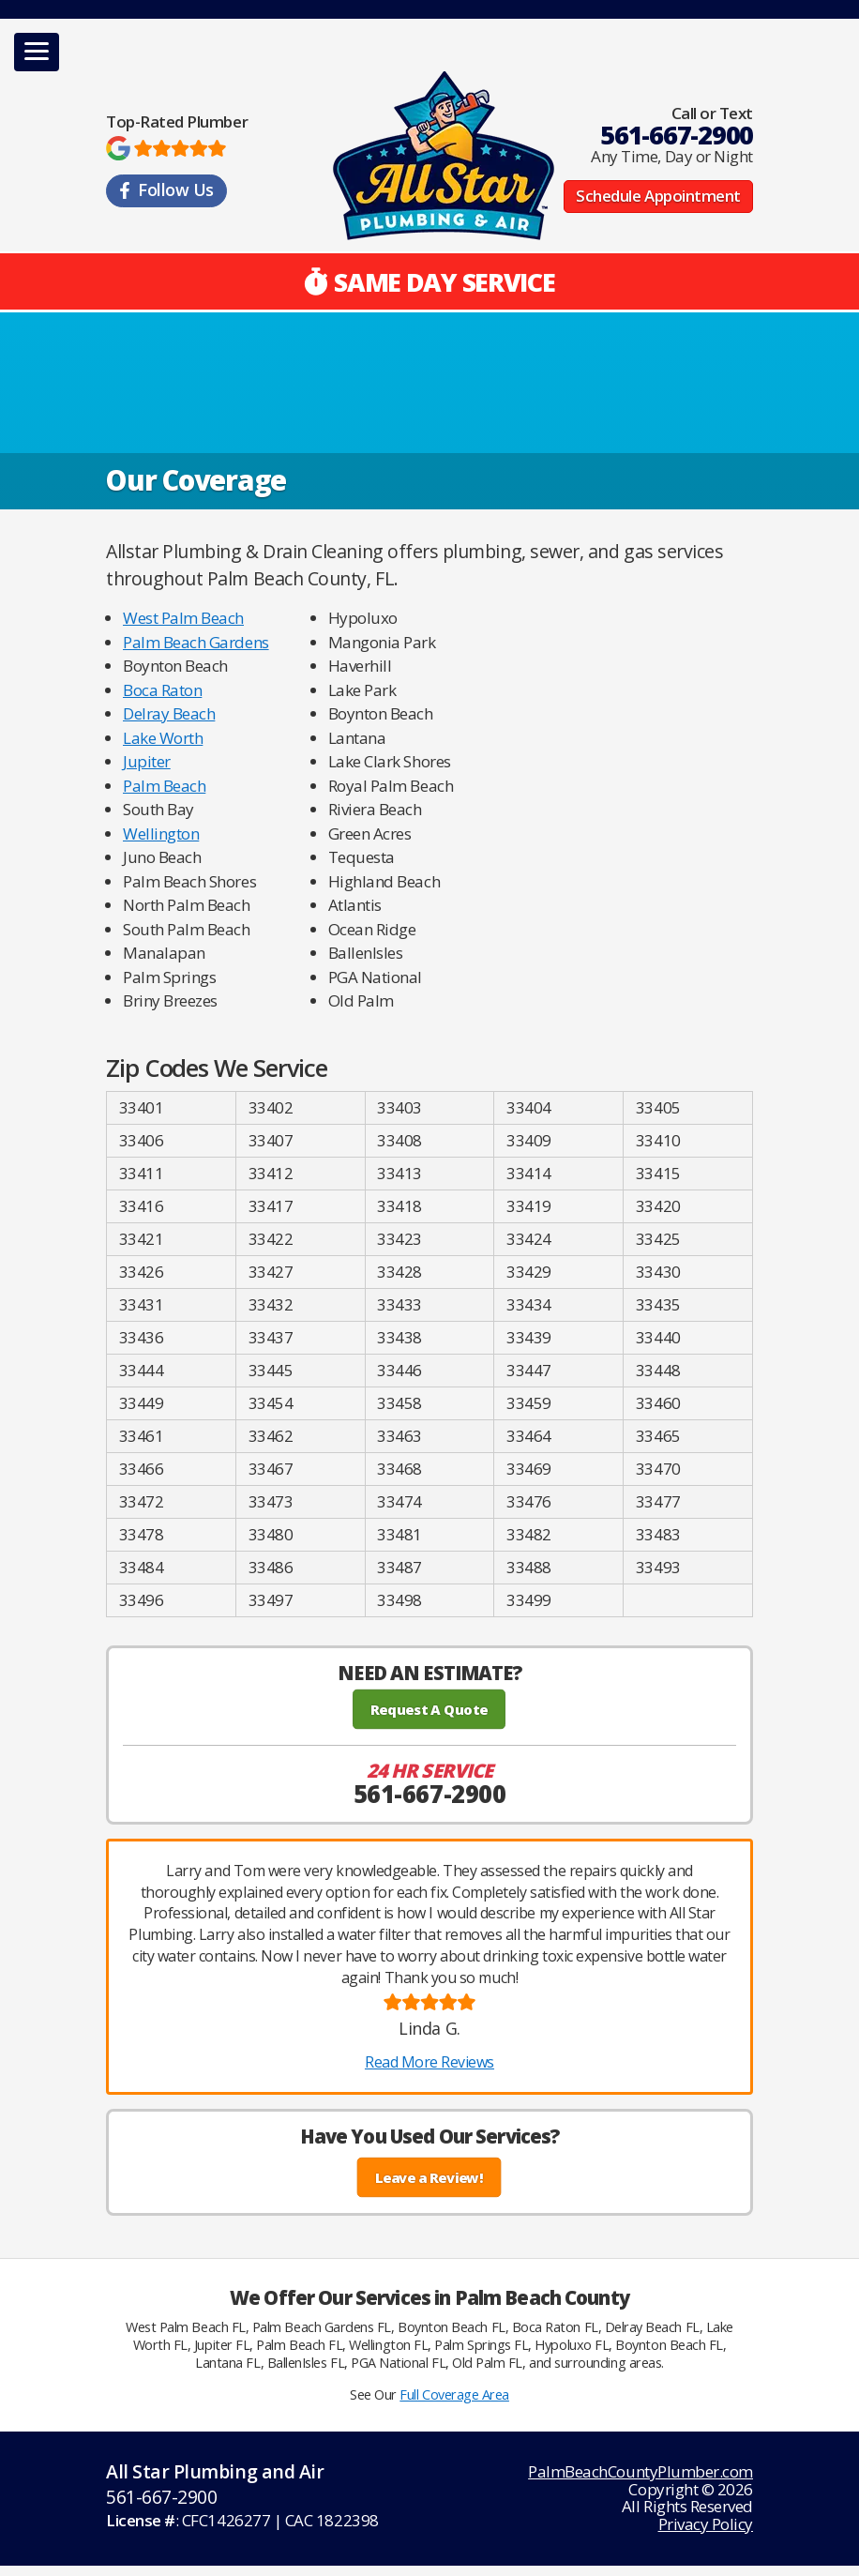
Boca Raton (162, 690)
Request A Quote (429, 1709)
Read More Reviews (429, 2062)
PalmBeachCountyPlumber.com (640, 2471)
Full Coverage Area (454, 2394)
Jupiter (147, 761)
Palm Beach (164, 785)
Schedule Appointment (658, 196)
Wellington (161, 833)
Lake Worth (163, 738)
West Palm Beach (183, 618)
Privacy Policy (705, 2524)
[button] (36, 52)
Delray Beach (169, 713)
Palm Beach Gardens (196, 642)
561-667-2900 (676, 134)
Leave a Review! (430, 2177)
